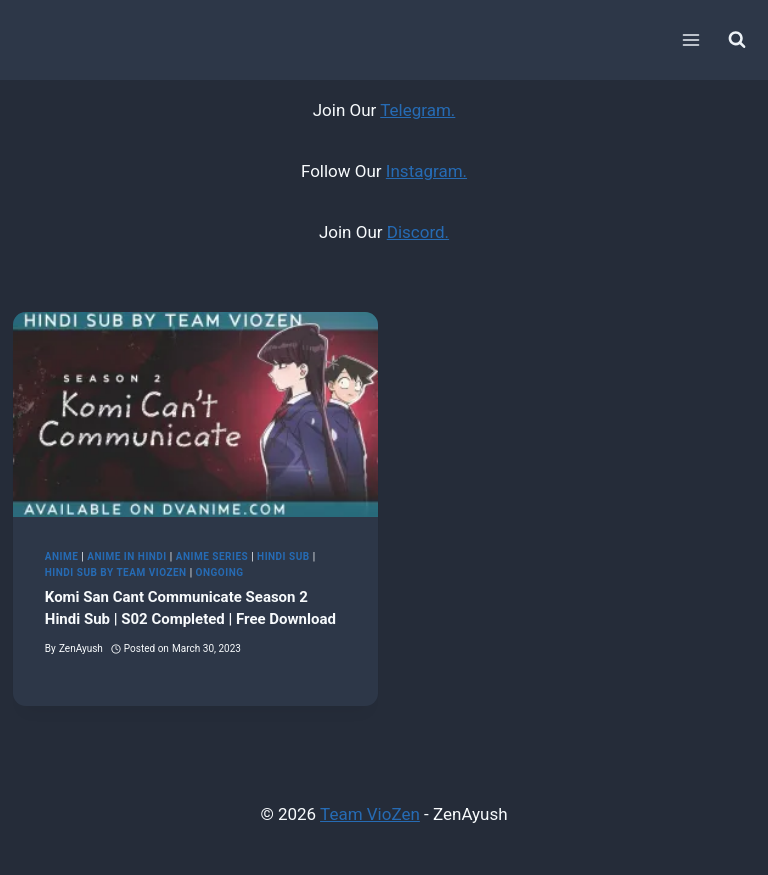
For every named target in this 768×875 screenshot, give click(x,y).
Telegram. (417, 110)
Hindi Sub (283, 556)
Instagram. (426, 171)
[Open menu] (690, 39)
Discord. (418, 232)
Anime (62, 556)
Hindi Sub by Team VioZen (116, 572)
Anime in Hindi (127, 556)
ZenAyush (81, 648)
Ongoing (220, 572)
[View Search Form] (737, 40)
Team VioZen (370, 814)
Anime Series (212, 556)
